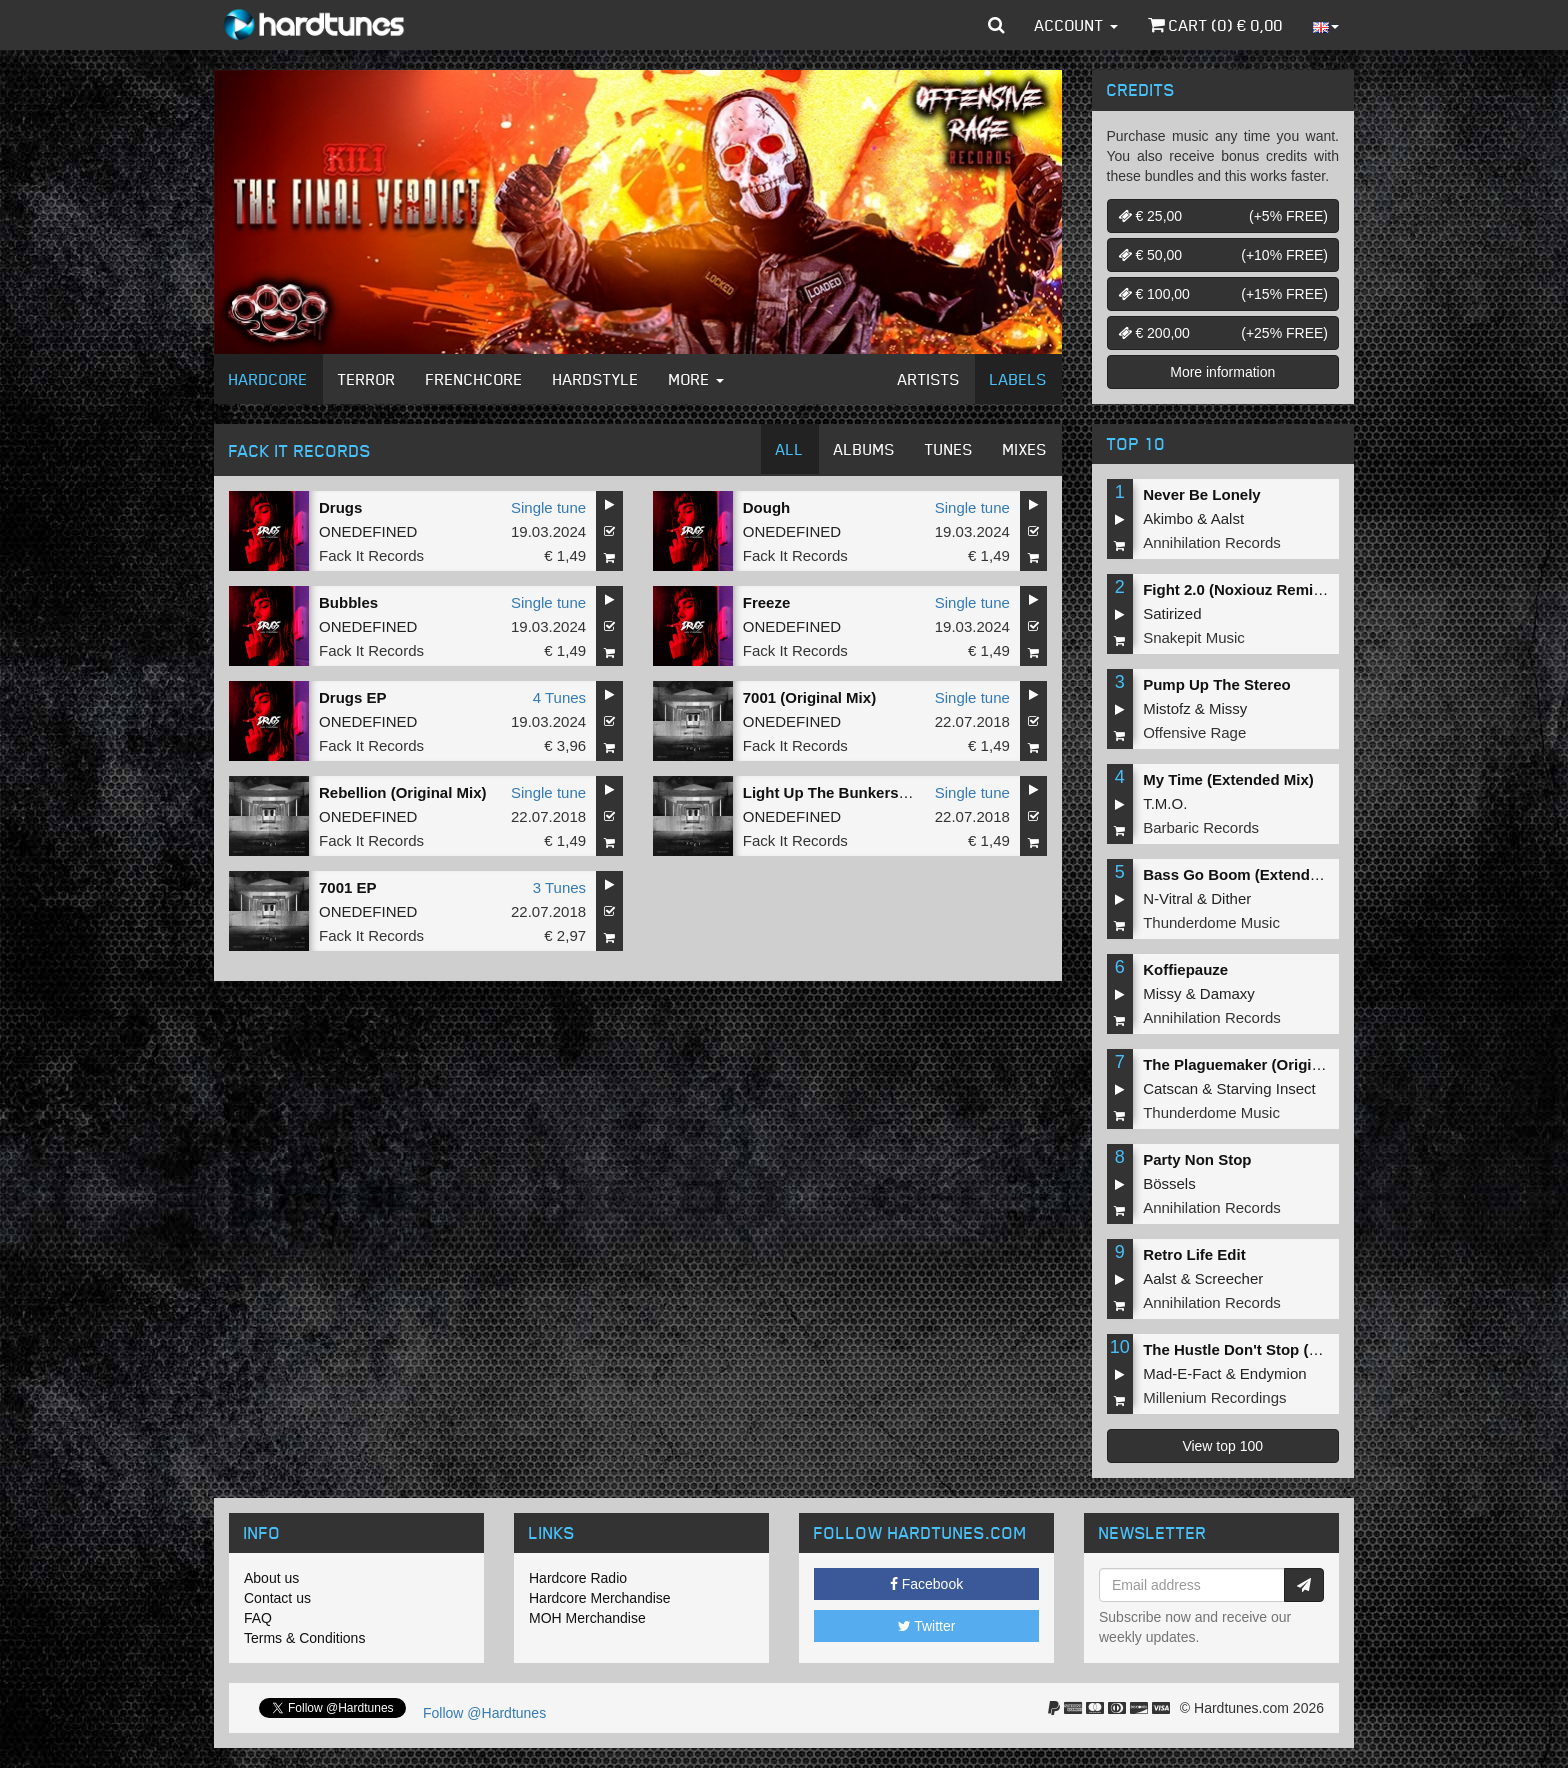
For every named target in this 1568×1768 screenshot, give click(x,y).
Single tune (548, 507)
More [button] (696, 379)
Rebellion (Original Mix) (403, 792)
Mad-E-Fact (1182, 1373)
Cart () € (1215, 25)
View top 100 (1222, 1446)
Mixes (1025, 449)
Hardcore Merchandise (600, 1598)
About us (271, 1578)
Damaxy (1227, 993)
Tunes (949, 449)
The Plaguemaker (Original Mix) (1255, 1064)
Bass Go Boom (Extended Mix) (1252, 874)
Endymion (1273, 1373)
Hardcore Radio (578, 1578)
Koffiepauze (1185, 969)
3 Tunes (559, 887)
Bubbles (348, 602)
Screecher (1229, 1278)
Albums (864, 449)
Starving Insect (1266, 1088)
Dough (766, 507)
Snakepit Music (1194, 637)
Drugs (340, 507)
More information (1222, 372)
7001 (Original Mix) (809, 697)
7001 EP (348, 887)
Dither (1231, 898)
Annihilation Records (1212, 542)
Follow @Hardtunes (484, 1713)
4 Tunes (559, 697)
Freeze (767, 602)
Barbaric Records (1201, 827)
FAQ (258, 1618)
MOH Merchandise (587, 1618)
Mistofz (1167, 708)
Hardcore (268, 379)
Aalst (1227, 518)
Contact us (277, 1598)
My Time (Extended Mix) (1228, 779)
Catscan (1170, 1088)
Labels (1018, 379)
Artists (929, 379)
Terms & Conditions (304, 1638)
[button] (996, 25)
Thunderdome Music (1211, 922)
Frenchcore (474, 379)
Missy (1228, 708)
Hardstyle (596, 379)
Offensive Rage (1194, 732)
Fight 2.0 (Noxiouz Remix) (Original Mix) (1284, 589)
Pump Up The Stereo (1217, 684)
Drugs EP (353, 697)
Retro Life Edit (1194, 1254)
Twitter (927, 1626)
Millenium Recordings (1214, 1397)
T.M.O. (1165, 803)
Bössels (1169, 1183)
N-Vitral (1168, 898)
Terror (367, 379)
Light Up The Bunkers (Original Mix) (871, 792)
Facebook (926, 1584)
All (790, 449)
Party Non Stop (1197, 1159)
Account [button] (1076, 25)
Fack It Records (371, 555)
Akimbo (1168, 518)
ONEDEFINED (368, 531)
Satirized (1172, 613)
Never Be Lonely (1202, 494)
